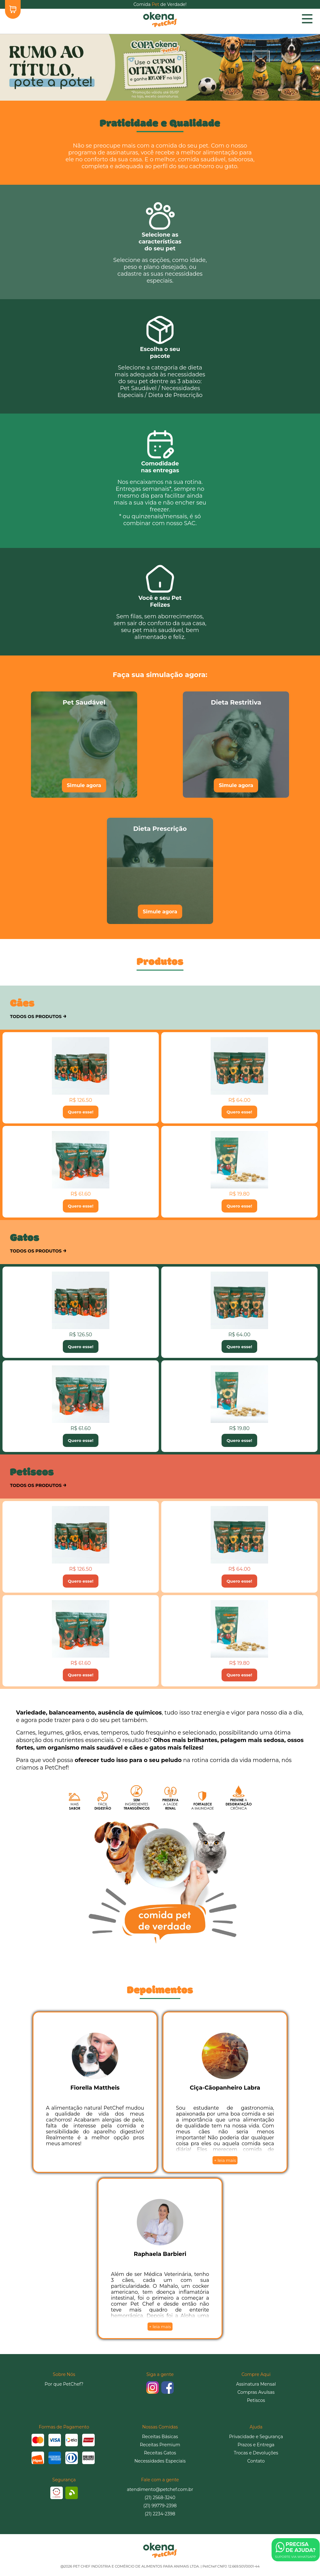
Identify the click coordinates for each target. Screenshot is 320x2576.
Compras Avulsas (256, 2392)
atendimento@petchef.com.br (160, 2489)
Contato (256, 2461)
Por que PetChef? (64, 2384)
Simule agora (84, 785)
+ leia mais (225, 2160)
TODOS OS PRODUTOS (38, 1016)
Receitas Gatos (160, 2453)
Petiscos (256, 2400)
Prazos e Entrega (256, 2445)
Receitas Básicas (160, 2436)
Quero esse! (80, 1111)
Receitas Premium (160, 2445)
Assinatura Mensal (256, 2384)
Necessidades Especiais (160, 2461)
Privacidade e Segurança (256, 2436)
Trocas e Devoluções (256, 2453)
